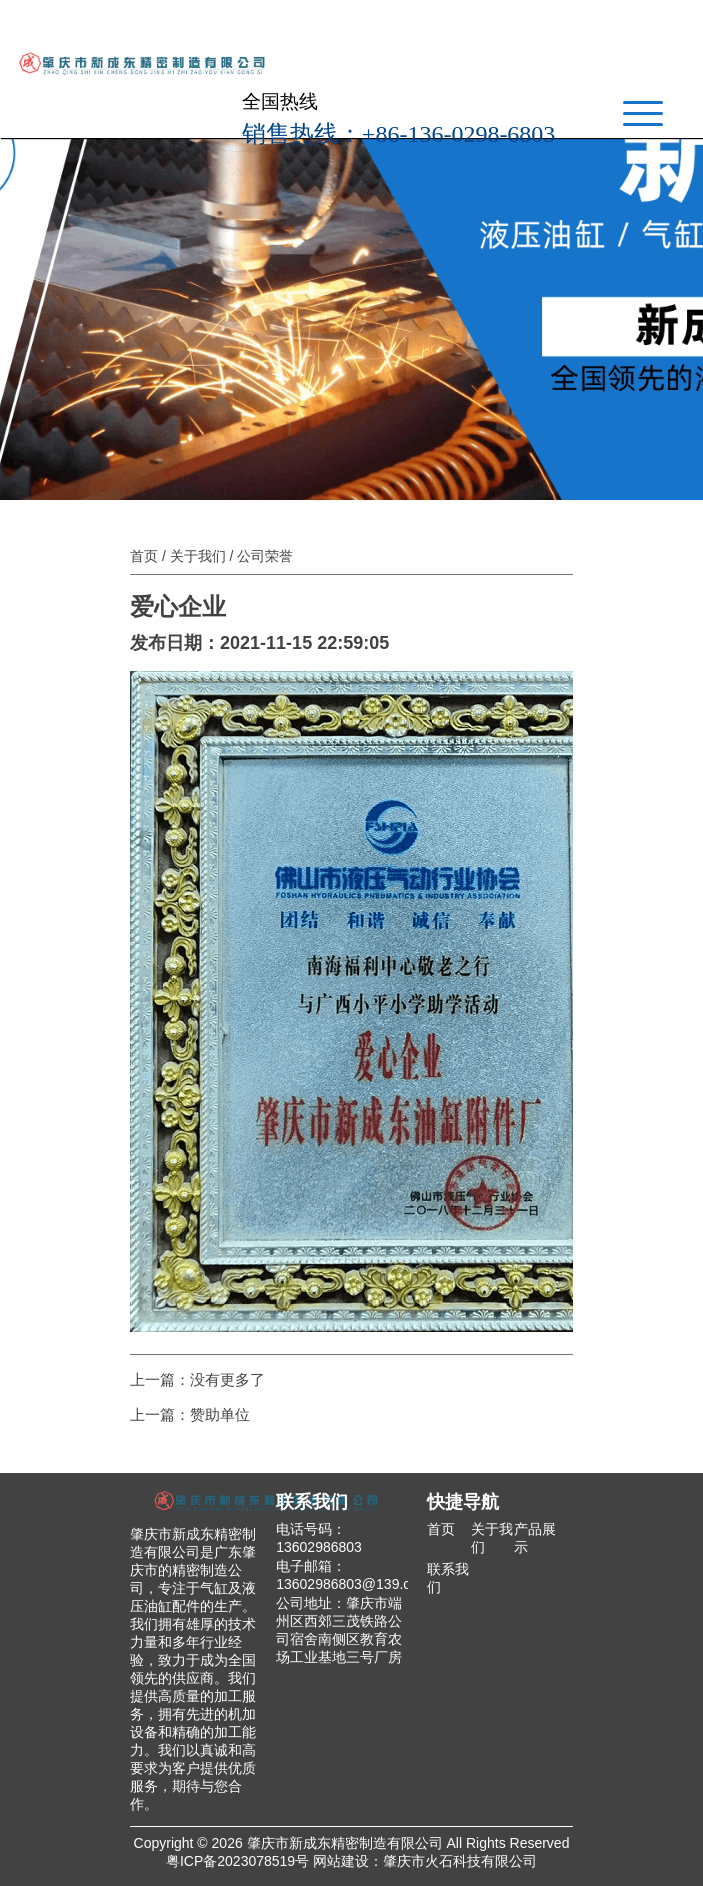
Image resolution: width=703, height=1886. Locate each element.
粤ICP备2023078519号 (237, 1861)
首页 (144, 556)
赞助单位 (220, 1414)
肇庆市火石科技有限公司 (460, 1861)
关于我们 (198, 556)
